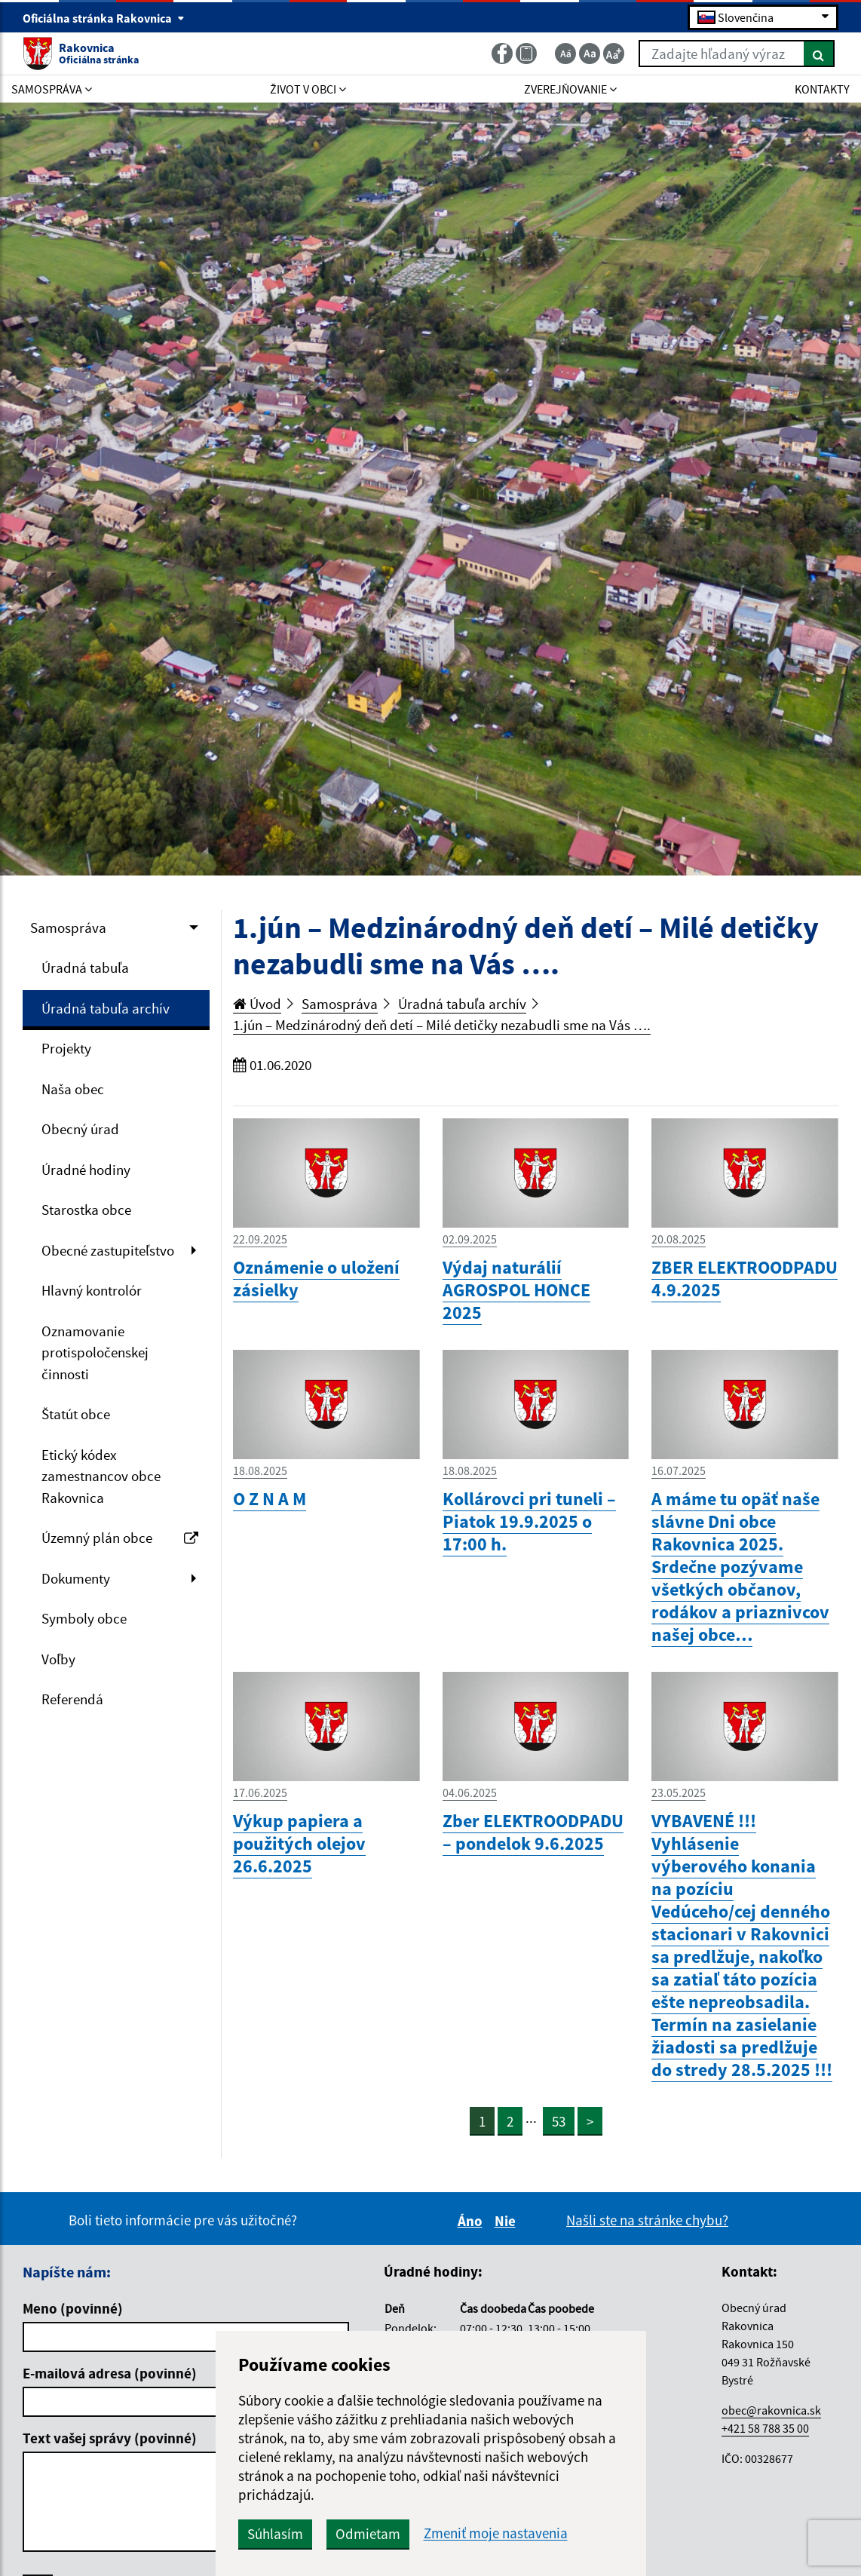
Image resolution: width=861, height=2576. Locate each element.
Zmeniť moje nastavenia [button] (496, 2533)
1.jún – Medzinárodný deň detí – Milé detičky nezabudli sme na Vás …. (442, 1025)
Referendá (72, 1699)
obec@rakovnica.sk (771, 2410)
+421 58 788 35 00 (765, 2428)
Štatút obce (75, 1414)
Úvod (257, 1004)
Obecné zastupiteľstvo (107, 1250)
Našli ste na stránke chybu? (647, 2220)
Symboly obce (84, 1618)
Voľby (58, 1659)
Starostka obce (86, 1210)
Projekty (66, 1048)
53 (558, 2121)
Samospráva (68, 927)
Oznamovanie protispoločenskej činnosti (95, 1352)
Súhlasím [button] (275, 2534)
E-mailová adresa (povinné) (110, 2373)
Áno (472, 2221)
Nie (507, 2221)
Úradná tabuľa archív (105, 1008)
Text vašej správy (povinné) (110, 2438)
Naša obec (72, 1089)
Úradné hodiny (85, 1170)
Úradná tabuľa (85, 967)
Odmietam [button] (368, 2534)
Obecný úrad (80, 1129)
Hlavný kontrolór (91, 1290)
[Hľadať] (819, 53)
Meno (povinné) (73, 2308)
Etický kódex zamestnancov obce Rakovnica (101, 1476)
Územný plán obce (119, 1538)
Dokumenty (75, 1578)
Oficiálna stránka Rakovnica (104, 18)
